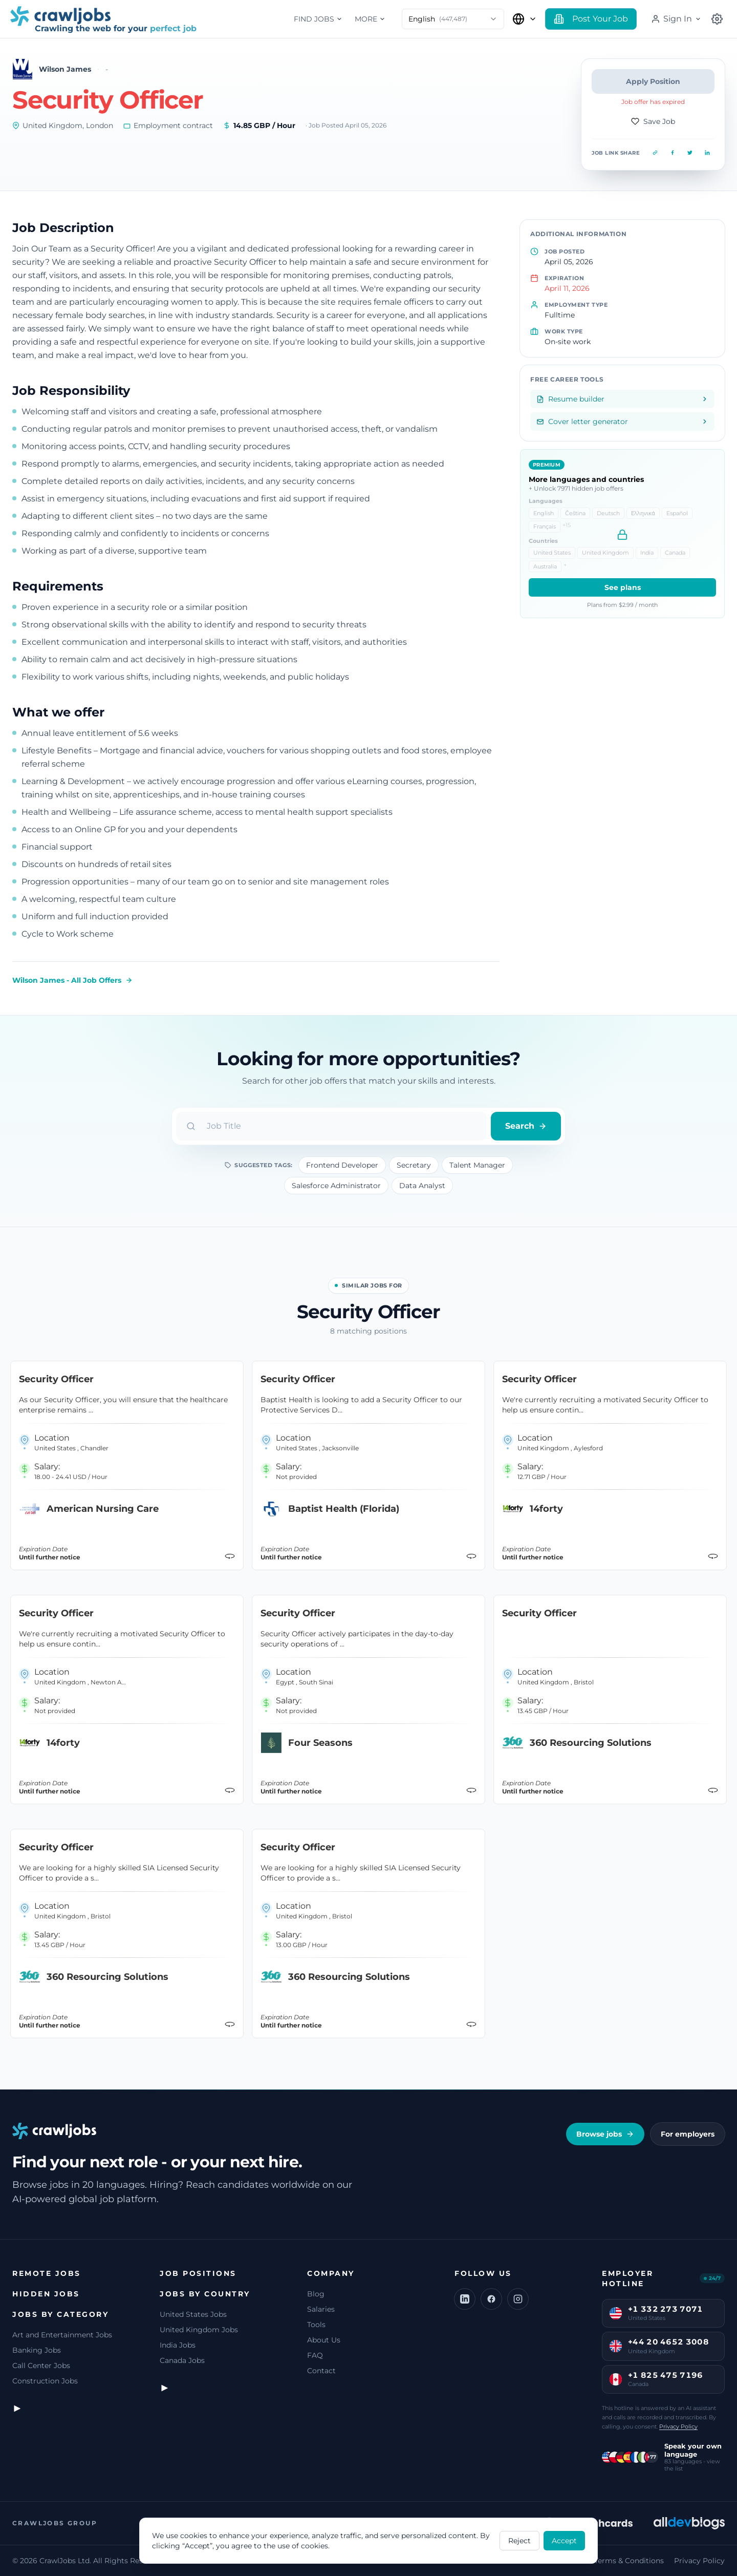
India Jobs (178, 2345)
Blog (315, 2293)
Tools (316, 2324)
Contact (321, 2370)
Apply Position (653, 81)
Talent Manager (477, 1165)
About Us (323, 2340)
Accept (564, 2540)
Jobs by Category (60, 2314)
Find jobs (318, 19)
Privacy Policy (678, 2426)
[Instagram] (518, 2299)
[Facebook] (491, 2299)
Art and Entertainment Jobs (62, 2334)
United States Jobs (193, 2314)
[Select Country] (524, 19)
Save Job (653, 121)
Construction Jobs (45, 2380)
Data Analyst (422, 1185)
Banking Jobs (36, 2350)
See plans (622, 587)
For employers (687, 2134)
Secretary (414, 1165)
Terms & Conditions (629, 2560)
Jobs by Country (205, 2293)
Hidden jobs (46, 2293)
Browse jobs (605, 2134)
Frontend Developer (342, 1165)
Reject (519, 2540)
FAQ (315, 2355)
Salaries (321, 2309)
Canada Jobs (182, 2360)
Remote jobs (46, 2273)
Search (526, 1126)
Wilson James (65, 69)
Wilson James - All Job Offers (72, 980)
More (370, 19)
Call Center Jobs (41, 2365)
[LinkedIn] (464, 2299)
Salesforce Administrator (336, 1185)
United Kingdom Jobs (199, 2329)
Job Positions (198, 2273)
